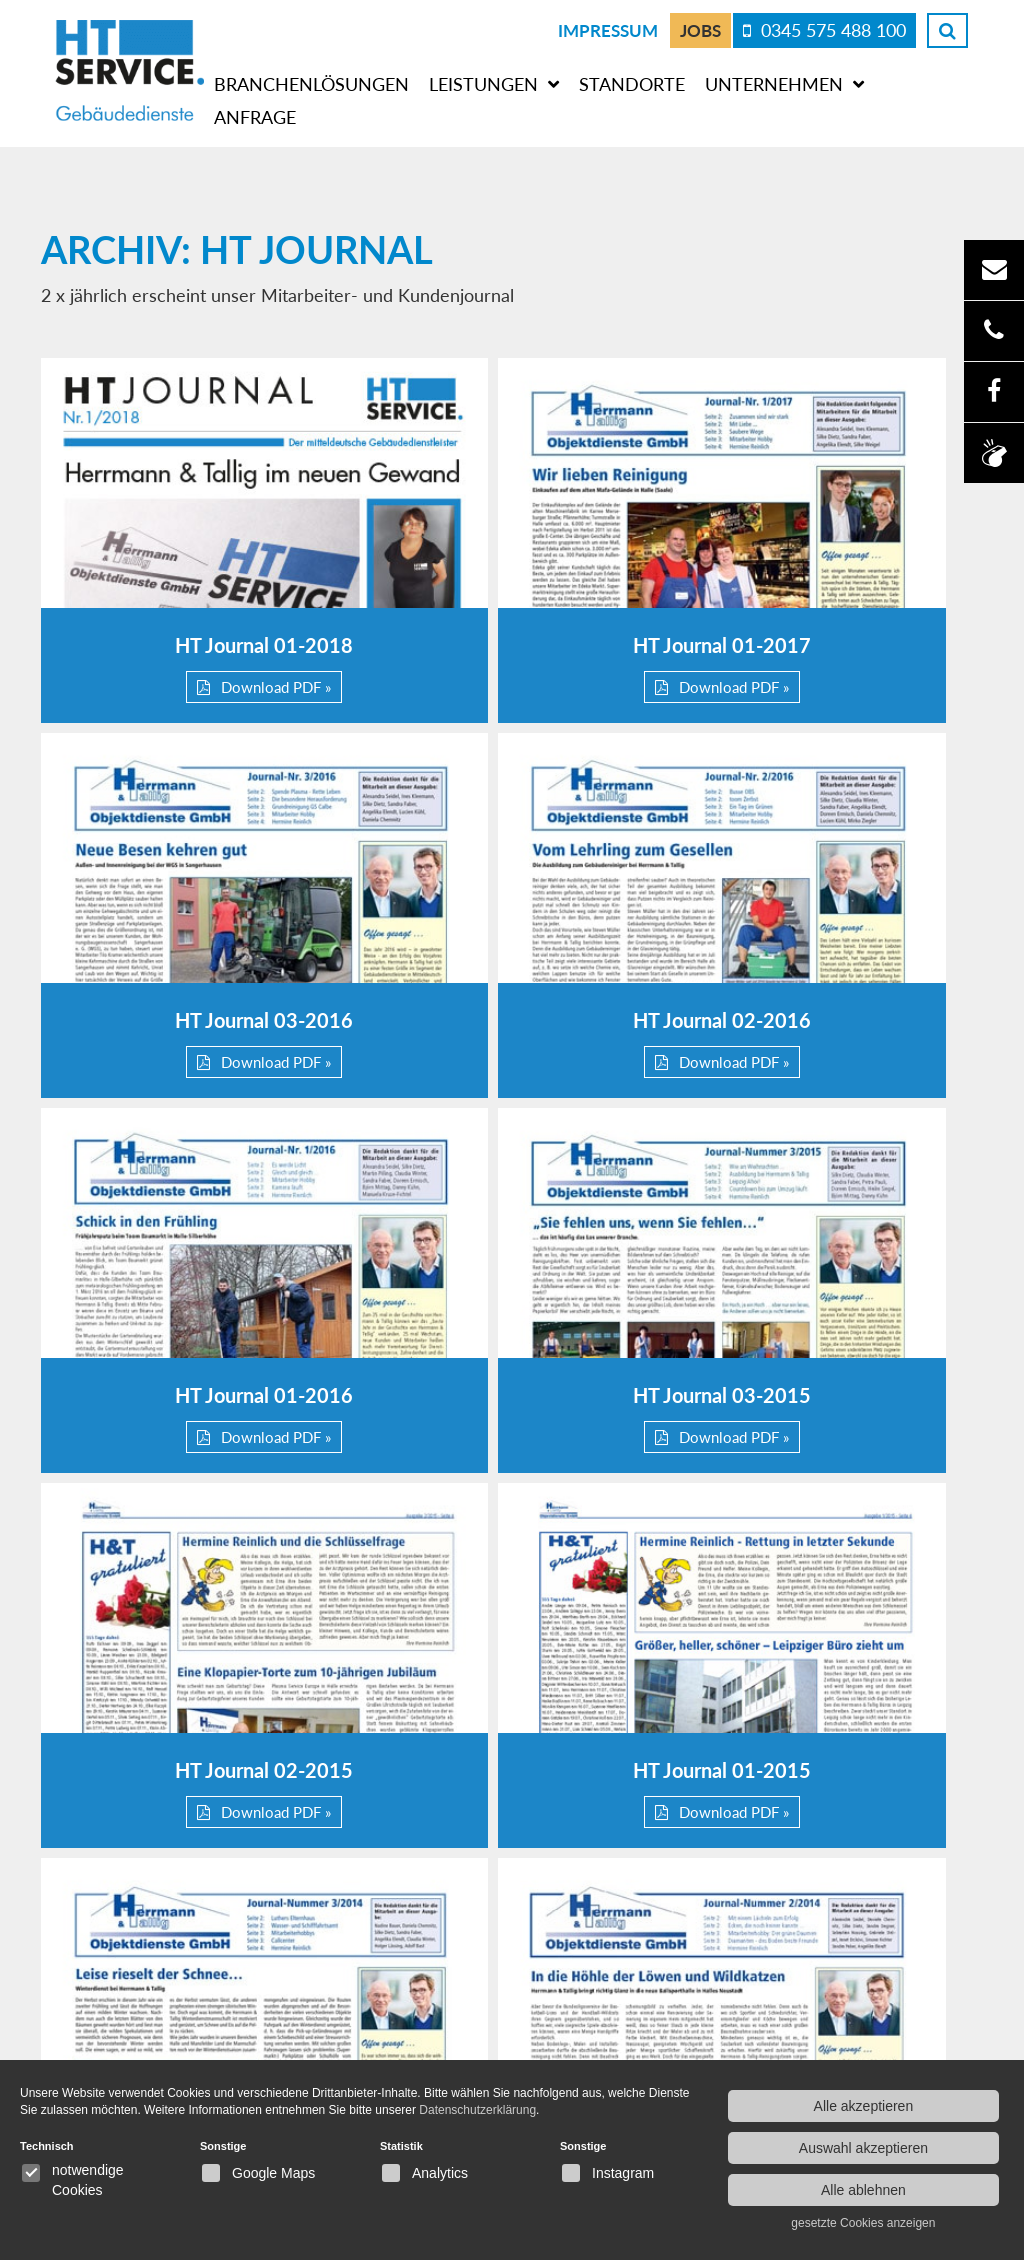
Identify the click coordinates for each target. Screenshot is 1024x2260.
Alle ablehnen (863, 2190)
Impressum (608, 29)
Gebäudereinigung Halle (865, 2049)
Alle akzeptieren (864, 2106)
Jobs (700, 29)
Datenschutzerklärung (614, 2020)
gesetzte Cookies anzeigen (863, 2223)
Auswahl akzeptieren (863, 2148)
